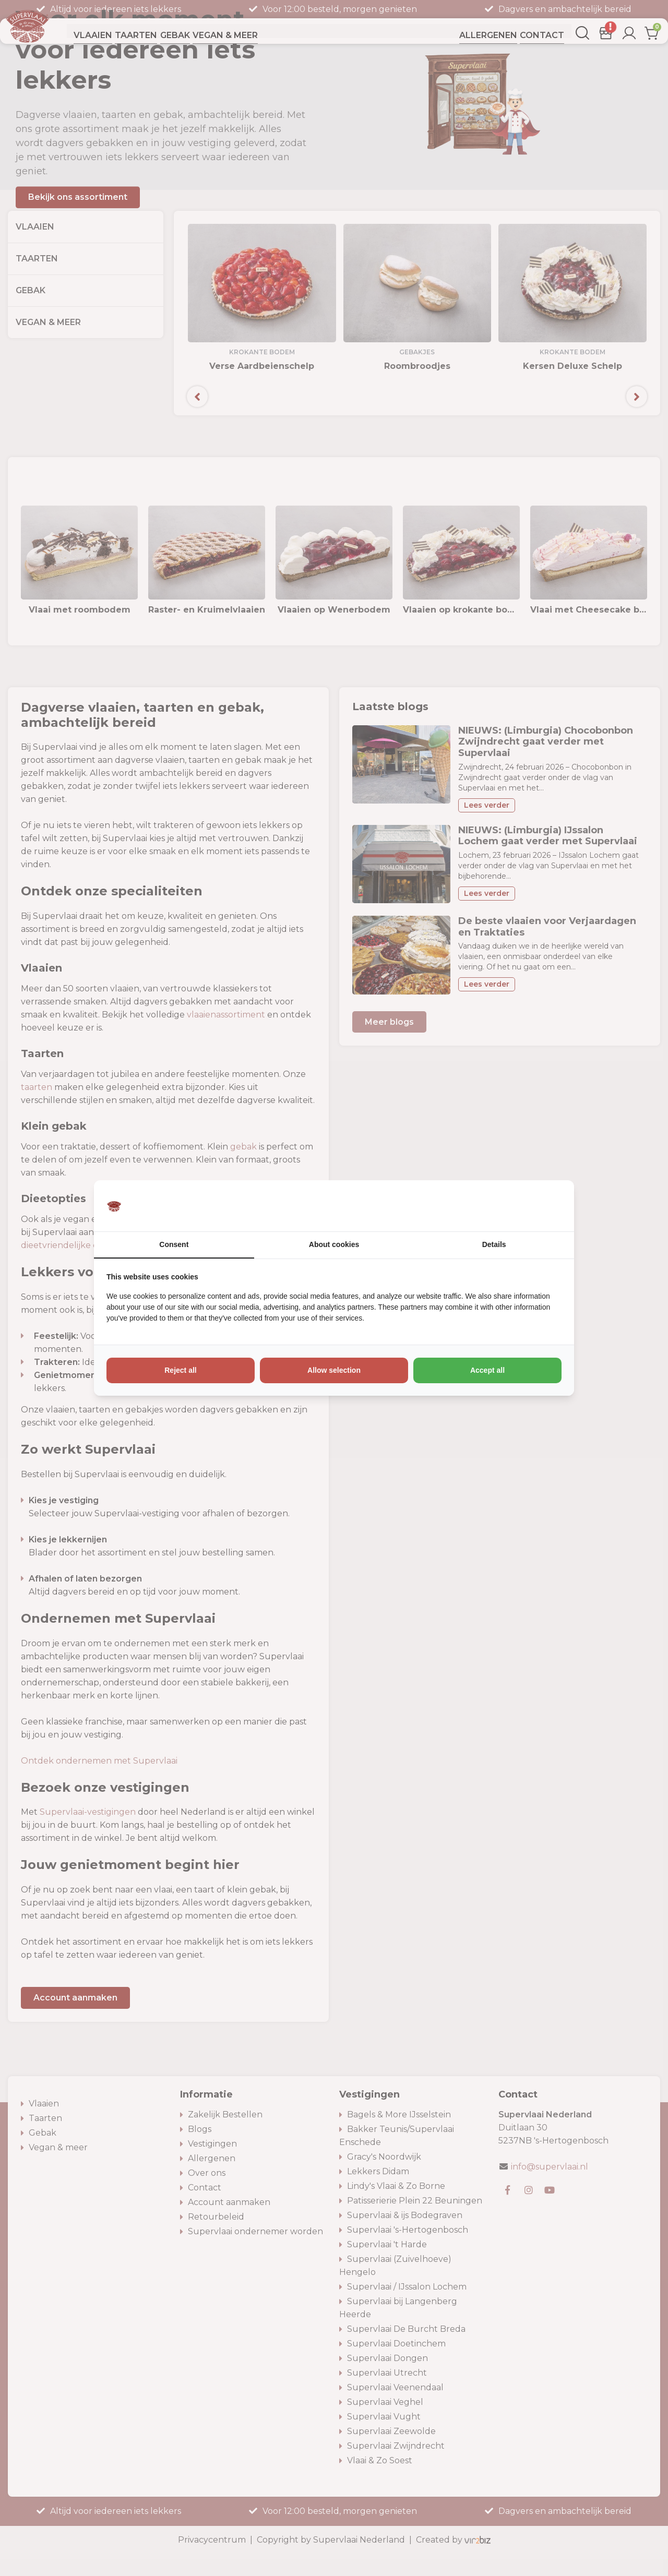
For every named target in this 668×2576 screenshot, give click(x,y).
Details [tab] (494, 1244)
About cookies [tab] (334, 1244)
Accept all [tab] (487, 1370)
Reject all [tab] (180, 1370)
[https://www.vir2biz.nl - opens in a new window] (548, 1206)
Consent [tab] (173, 1244)
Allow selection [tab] (334, 1370)
